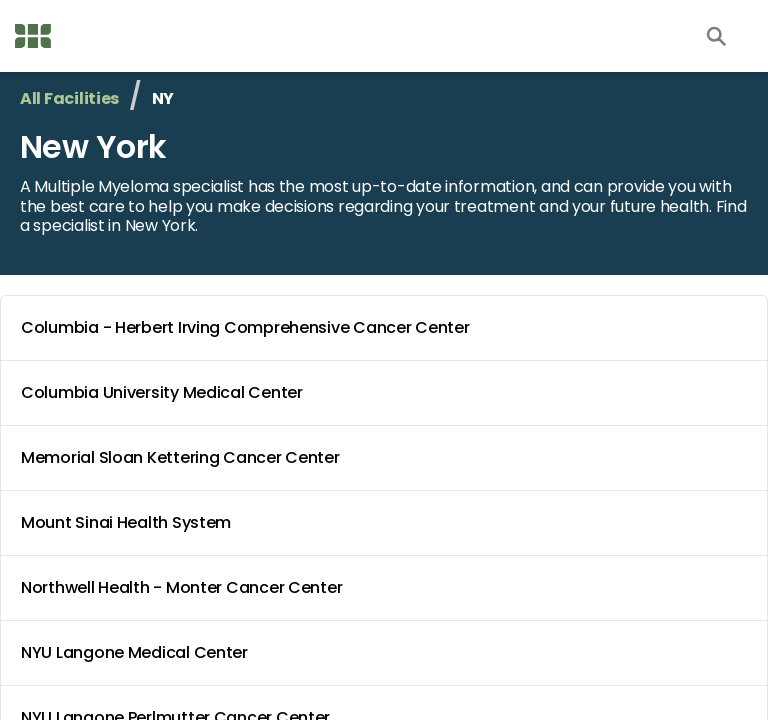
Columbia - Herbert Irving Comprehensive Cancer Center (388, 328)
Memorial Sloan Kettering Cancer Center (388, 458)
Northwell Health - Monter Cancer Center (388, 588)
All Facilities (69, 98)
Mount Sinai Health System (388, 523)
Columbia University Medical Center (388, 393)
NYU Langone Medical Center (388, 653)
